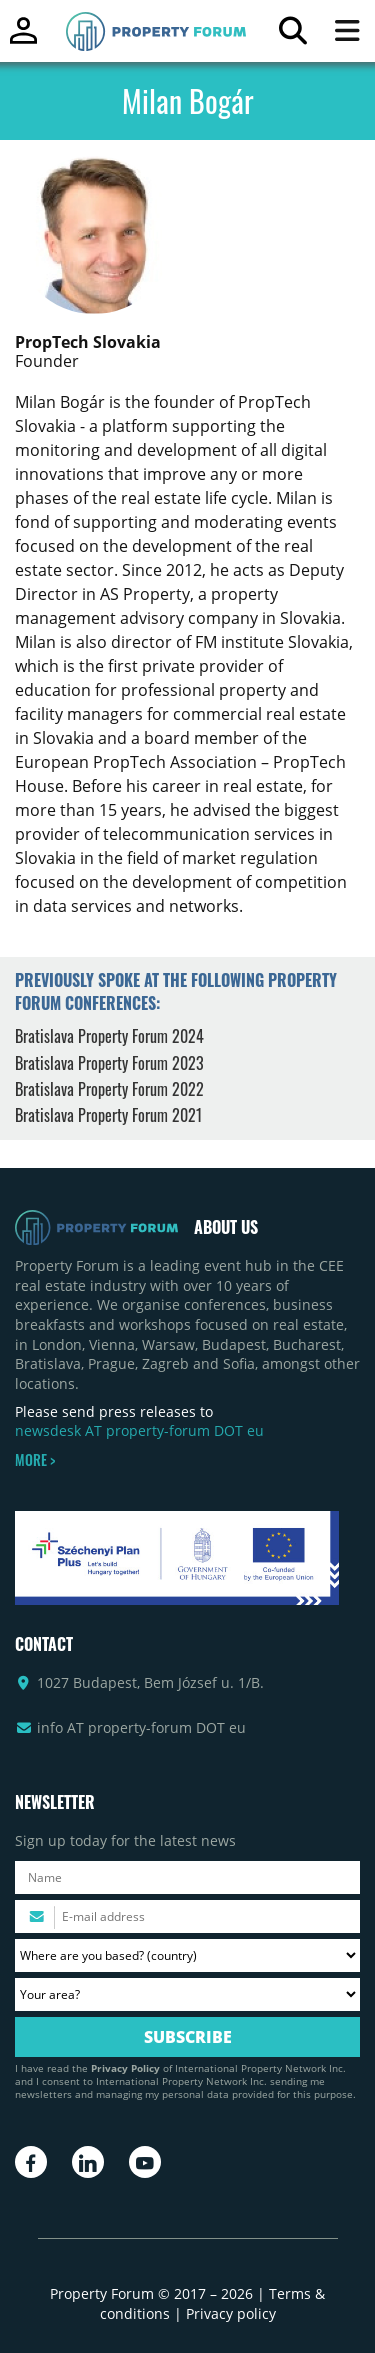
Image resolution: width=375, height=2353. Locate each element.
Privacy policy (231, 2313)
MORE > (35, 1460)
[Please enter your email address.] (187, 1916)
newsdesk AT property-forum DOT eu (139, 1430)
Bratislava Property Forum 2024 (109, 1036)
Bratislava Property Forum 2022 (109, 1089)
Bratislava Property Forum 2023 (109, 1063)
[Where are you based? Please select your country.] (187, 1955)
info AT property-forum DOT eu (141, 1727)
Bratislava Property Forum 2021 (108, 1115)
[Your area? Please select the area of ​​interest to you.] (187, 1994)
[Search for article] (292, 35)
